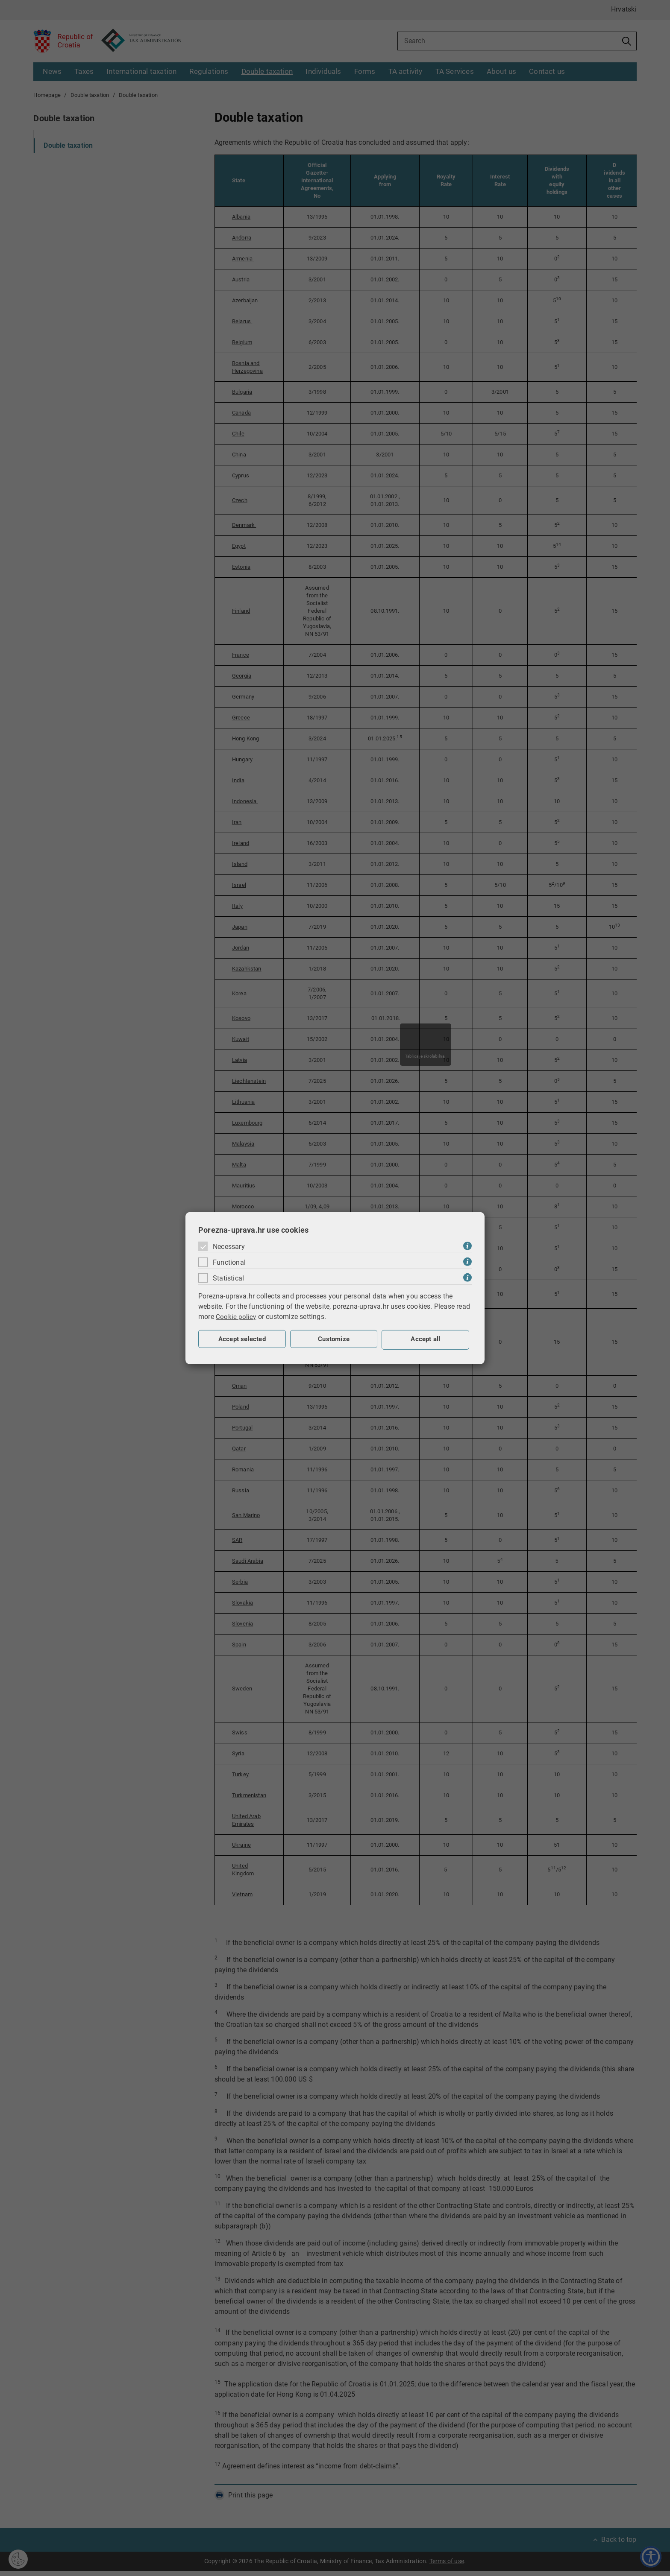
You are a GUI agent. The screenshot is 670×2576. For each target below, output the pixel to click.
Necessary (229, 1246)
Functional (229, 1262)
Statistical (228, 1278)
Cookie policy (236, 1316)
